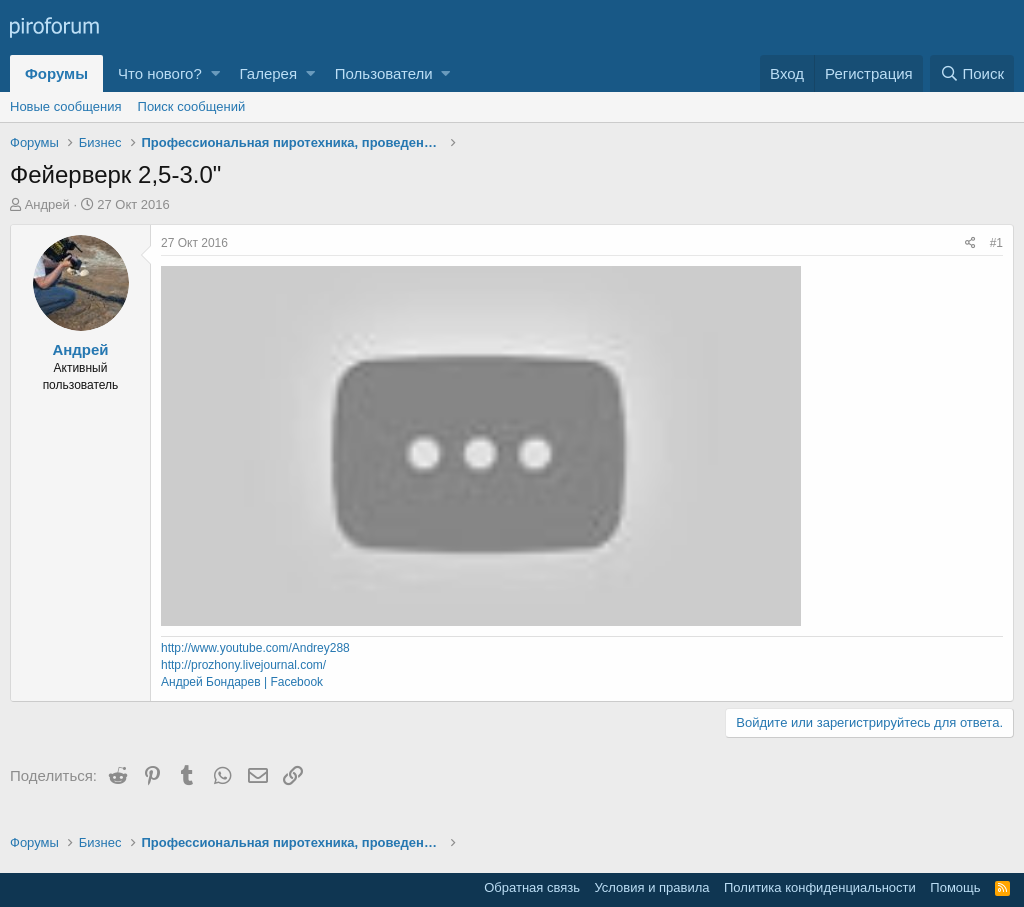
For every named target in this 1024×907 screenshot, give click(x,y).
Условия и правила (651, 887)
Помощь (955, 887)
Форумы (56, 73)
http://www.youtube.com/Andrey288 (255, 648)
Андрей (47, 204)
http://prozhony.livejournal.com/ (243, 665)
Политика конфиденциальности (820, 887)
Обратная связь (532, 887)
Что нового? (160, 73)
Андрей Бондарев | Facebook (242, 682)
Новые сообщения (66, 106)
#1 (996, 243)
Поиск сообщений (192, 106)
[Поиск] (972, 73)
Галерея (269, 73)
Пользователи (384, 73)
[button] (215, 73)
